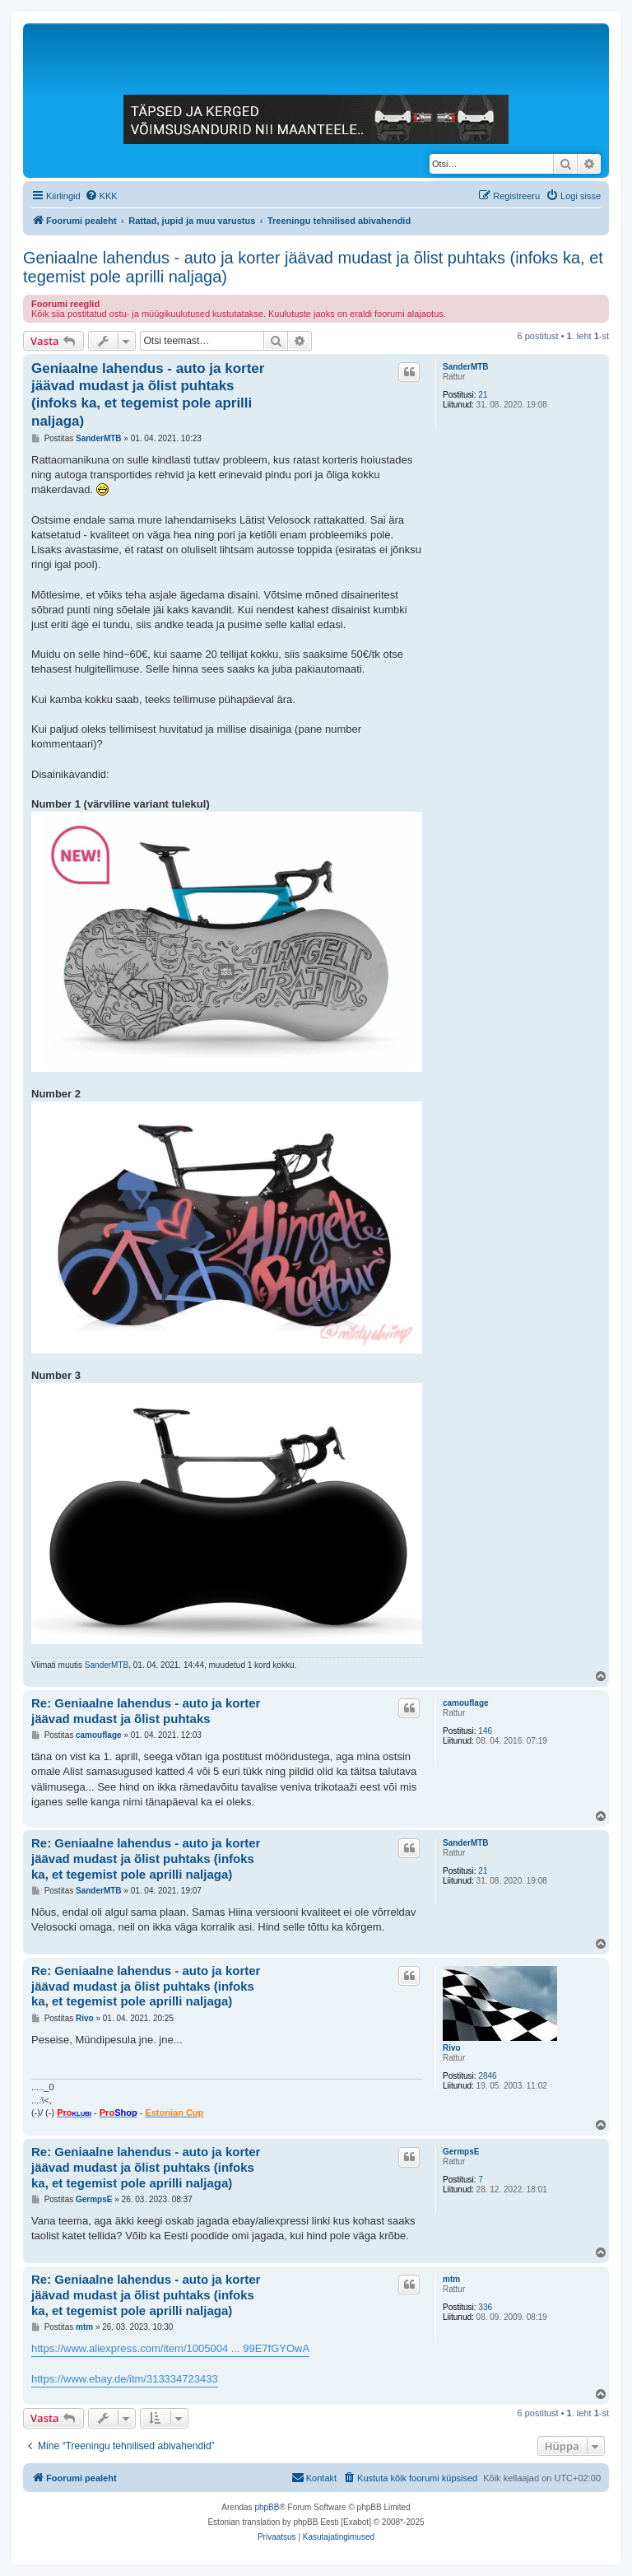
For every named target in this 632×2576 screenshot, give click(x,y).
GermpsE (461, 2151)
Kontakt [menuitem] (314, 2477)
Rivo (452, 2047)
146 (485, 1730)
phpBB (266, 2507)
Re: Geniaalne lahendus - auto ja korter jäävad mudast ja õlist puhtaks (145, 1711)
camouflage (466, 1702)
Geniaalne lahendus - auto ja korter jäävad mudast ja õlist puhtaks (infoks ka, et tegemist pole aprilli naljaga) (313, 267)
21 (482, 394)
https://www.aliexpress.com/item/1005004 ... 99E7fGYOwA (170, 2348)
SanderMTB (466, 366)
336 (485, 2307)
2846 (487, 2075)
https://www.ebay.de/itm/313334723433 (124, 2379)
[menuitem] (101, 196)
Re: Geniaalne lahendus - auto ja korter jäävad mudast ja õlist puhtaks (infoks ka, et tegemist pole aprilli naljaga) (145, 1858)
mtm (451, 2279)
